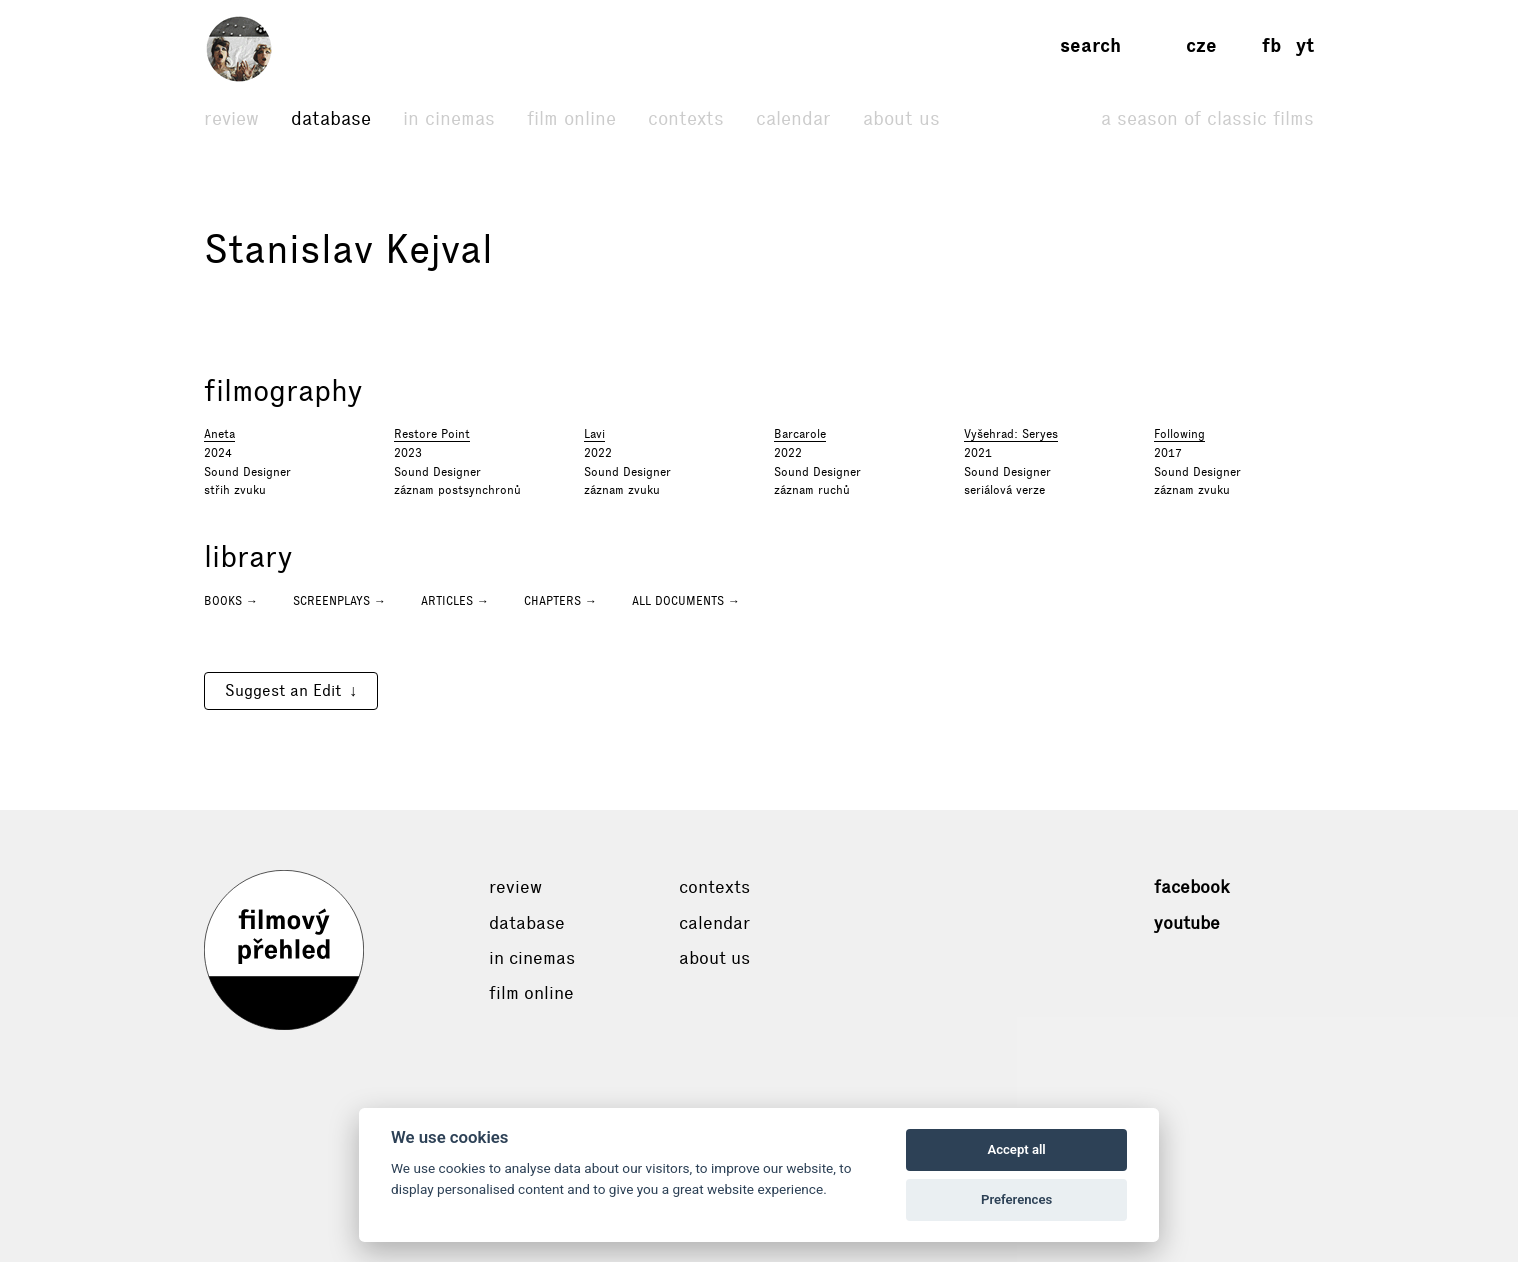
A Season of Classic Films (1207, 118)
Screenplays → (339, 601)
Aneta (219, 434)
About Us (901, 118)
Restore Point (432, 434)
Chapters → (560, 601)
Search (1090, 45)
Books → (231, 601)
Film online (571, 118)
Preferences (1016, 1199)
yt (1305, 45)
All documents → (686, 601)
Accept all (1016, 1149)
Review (231, 118)
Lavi (594, 434)
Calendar (793, 118)
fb (1271, 45)
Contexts (686, 118)
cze (1201, 45)
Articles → (455, 601)
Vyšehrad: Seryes (1011, 434)
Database (331, 118)
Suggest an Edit (283, 690)
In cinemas (449, 118)
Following (1179, 434)
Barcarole (800, 434)
